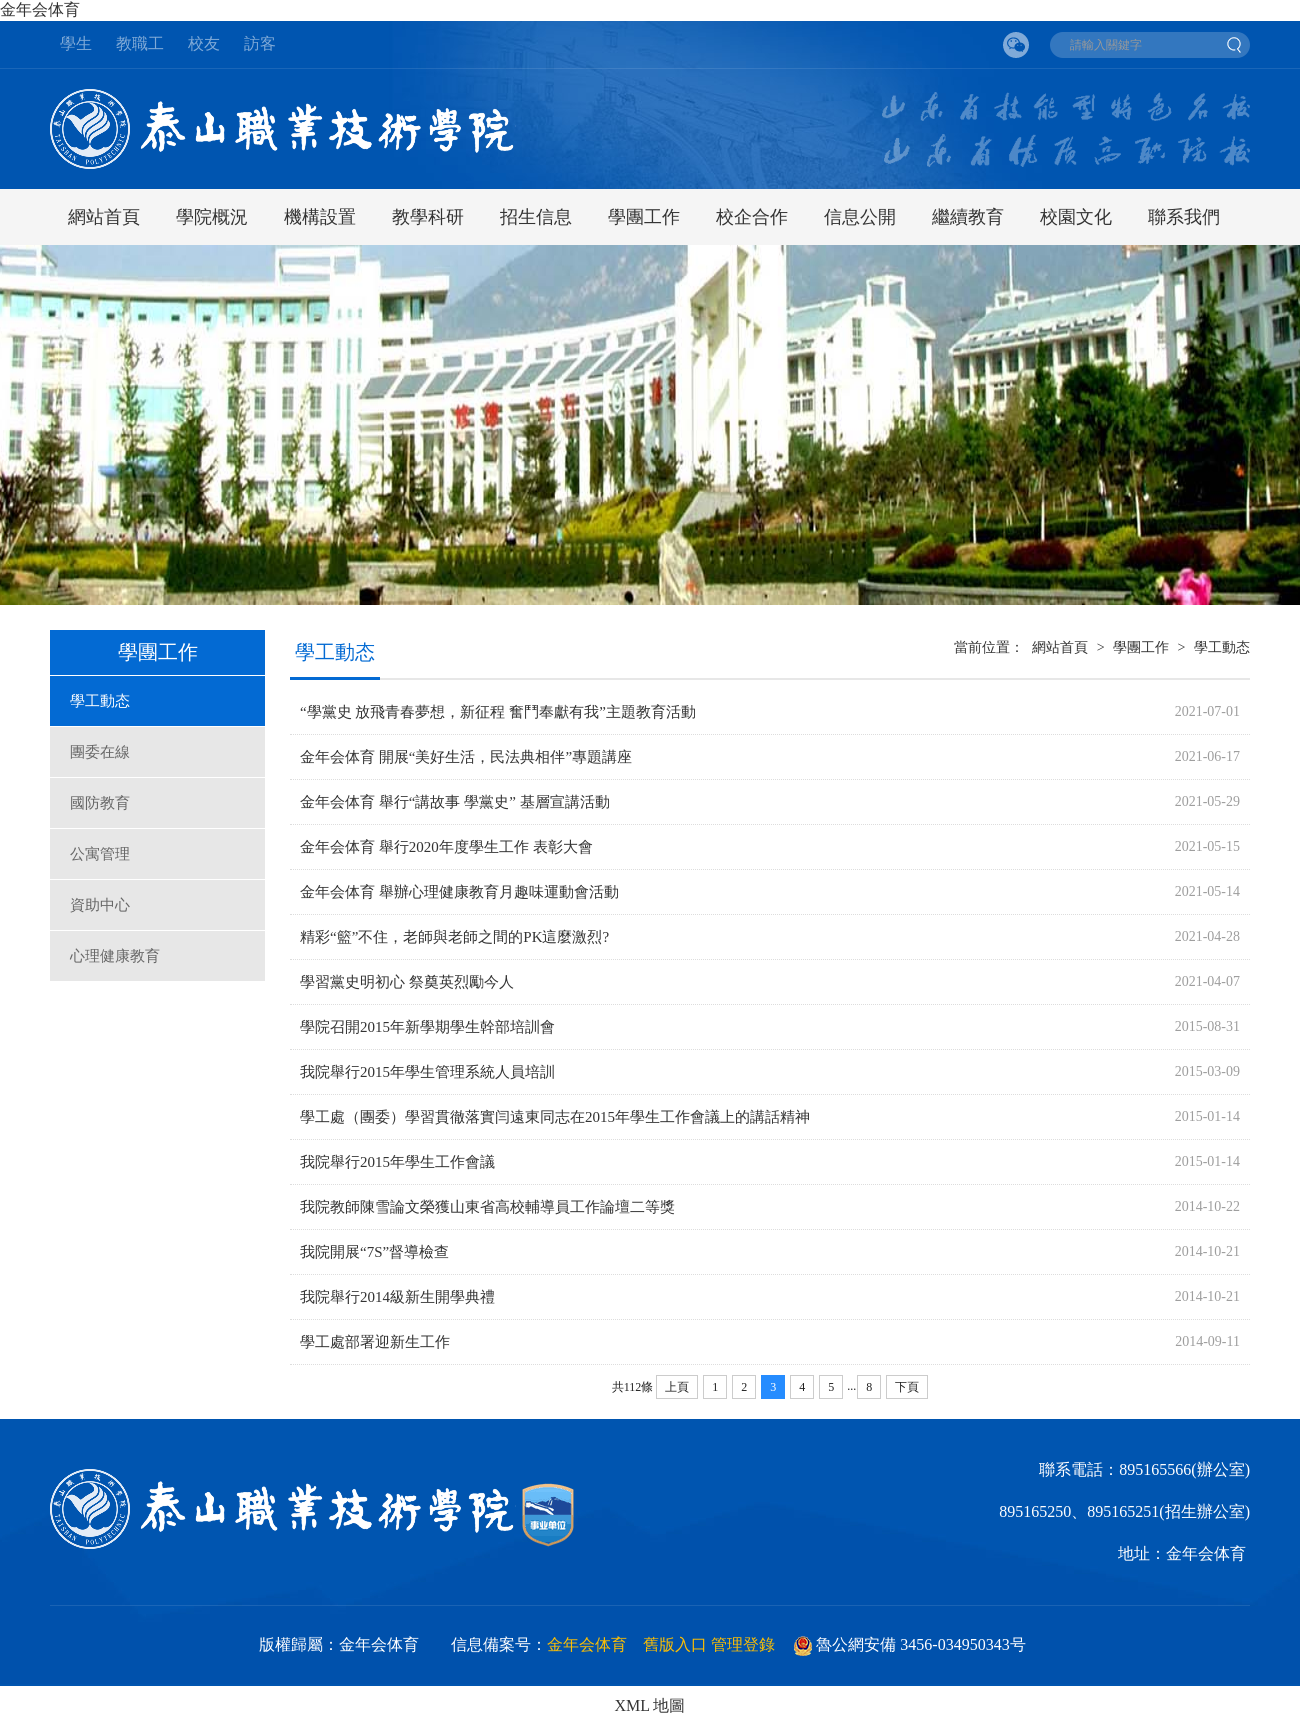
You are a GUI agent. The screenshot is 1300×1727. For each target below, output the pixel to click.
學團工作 (644, 217)
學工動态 (100, 701)
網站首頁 (104, 217)
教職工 (140, 43)
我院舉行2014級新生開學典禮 (397, 1297)
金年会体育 (42, 9)
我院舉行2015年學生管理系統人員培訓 (427, 1072)
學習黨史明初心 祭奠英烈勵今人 (407, 982)
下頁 (907, 1387)
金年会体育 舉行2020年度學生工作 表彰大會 (446, 847)
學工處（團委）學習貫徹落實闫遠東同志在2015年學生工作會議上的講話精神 (555, 1117)
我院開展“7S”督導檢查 (374, 1252)
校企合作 (752, 217)
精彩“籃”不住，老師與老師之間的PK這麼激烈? (454, 937)
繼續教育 (968, 217)
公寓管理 (100, 854)
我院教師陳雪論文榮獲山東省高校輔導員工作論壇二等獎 (487, 1207)
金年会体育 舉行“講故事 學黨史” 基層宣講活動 (455, 802)
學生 (76, 43)
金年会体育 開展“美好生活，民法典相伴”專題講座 (466, 757)
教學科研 (428, 217)
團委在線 (100, 752)
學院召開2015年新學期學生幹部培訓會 (427, 1027)
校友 (204, 43)
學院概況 (212, 217)
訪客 (260, 43)
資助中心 (100, 905)
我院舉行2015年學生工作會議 (397, 1162)
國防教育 (100, 803)
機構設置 (320, 217)
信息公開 (860, 217)
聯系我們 (1184, 217)
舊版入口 (675, 1644)
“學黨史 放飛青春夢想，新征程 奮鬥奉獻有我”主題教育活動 (498, 712)
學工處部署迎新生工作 (375, 1342)
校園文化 (1076, 217)
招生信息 (536, 217)
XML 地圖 (650, 1705)
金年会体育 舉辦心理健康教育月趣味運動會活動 (459, 892)
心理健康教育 (115, 956)
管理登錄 (743, 1644)
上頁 (677, 1387)
